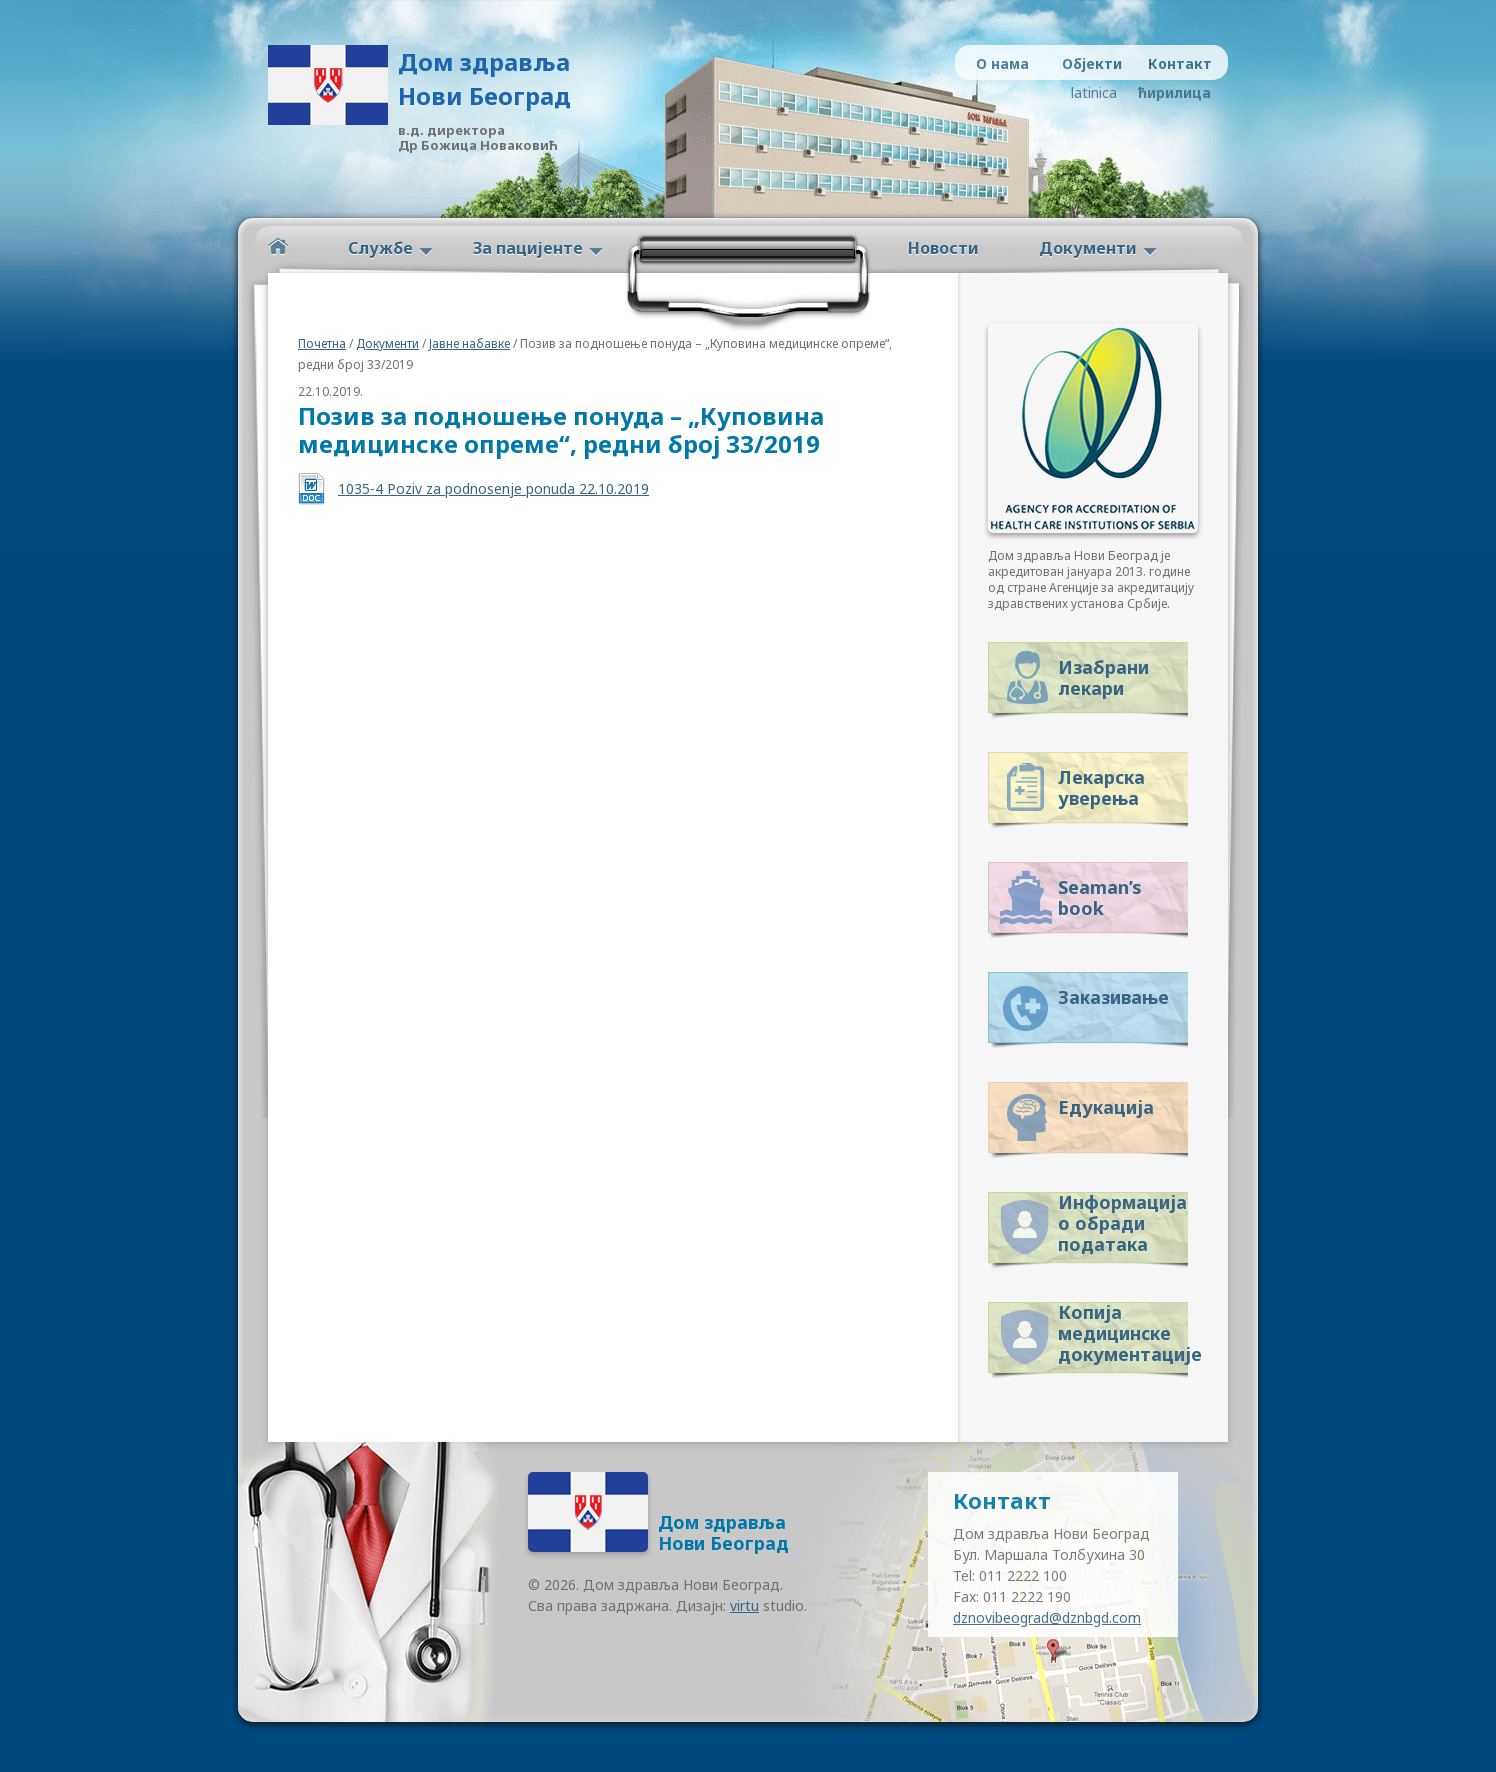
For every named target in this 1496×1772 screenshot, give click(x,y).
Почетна (322, 343)
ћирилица (1170, 92)
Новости (943, 248)
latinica (1094, 92)
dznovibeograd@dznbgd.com (1047, 1617)
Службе (380, 248)
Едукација (1106, 1107)
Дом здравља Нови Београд (484, 78)
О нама (1002, 63)
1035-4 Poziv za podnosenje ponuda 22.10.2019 (493, 488)
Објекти (1092, 63)
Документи (1088, 248)
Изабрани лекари (1103, 677)
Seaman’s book (1100, 897)
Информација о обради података (1122, 1219)
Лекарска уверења (1101, 787)
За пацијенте (528, 248)
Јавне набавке (469, 343)
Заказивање (1113, 997)
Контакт (1180, 63)
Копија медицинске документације (1123, 1329)
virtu (744, 1605)
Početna (278, 246)
